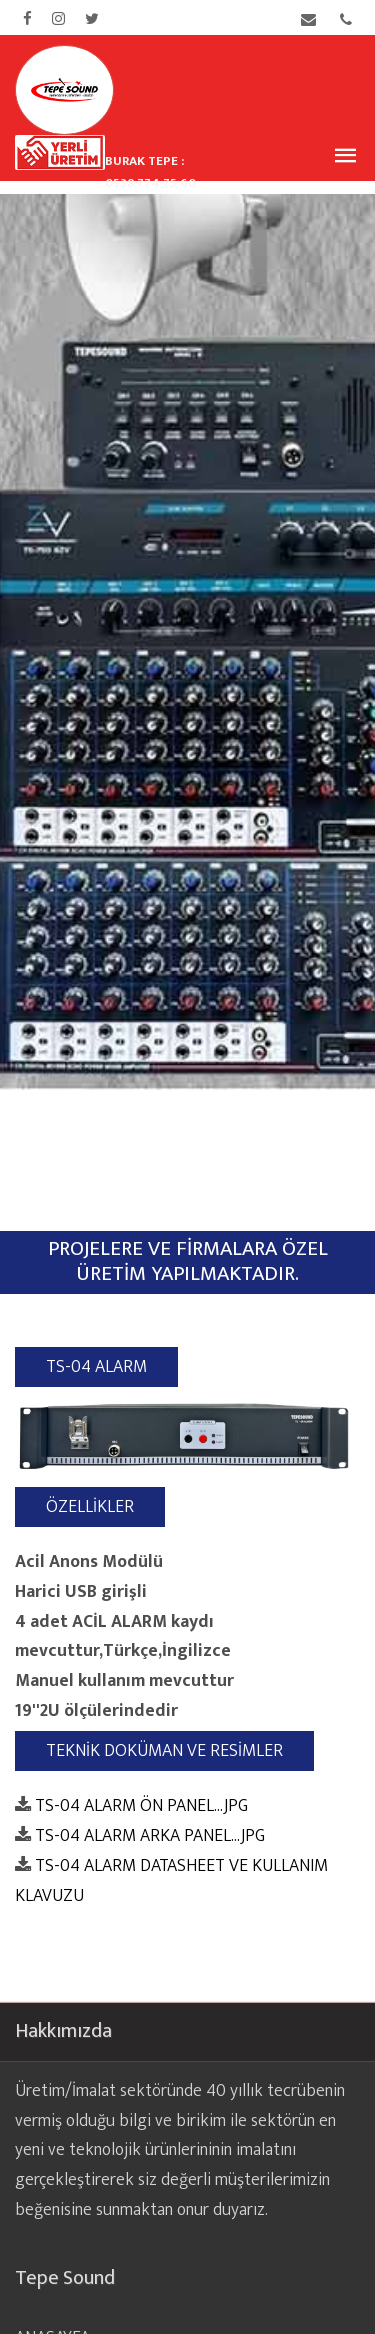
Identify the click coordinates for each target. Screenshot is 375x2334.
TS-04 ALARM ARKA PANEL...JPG (150, 1838)
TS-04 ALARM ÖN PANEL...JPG (141, 1808)
